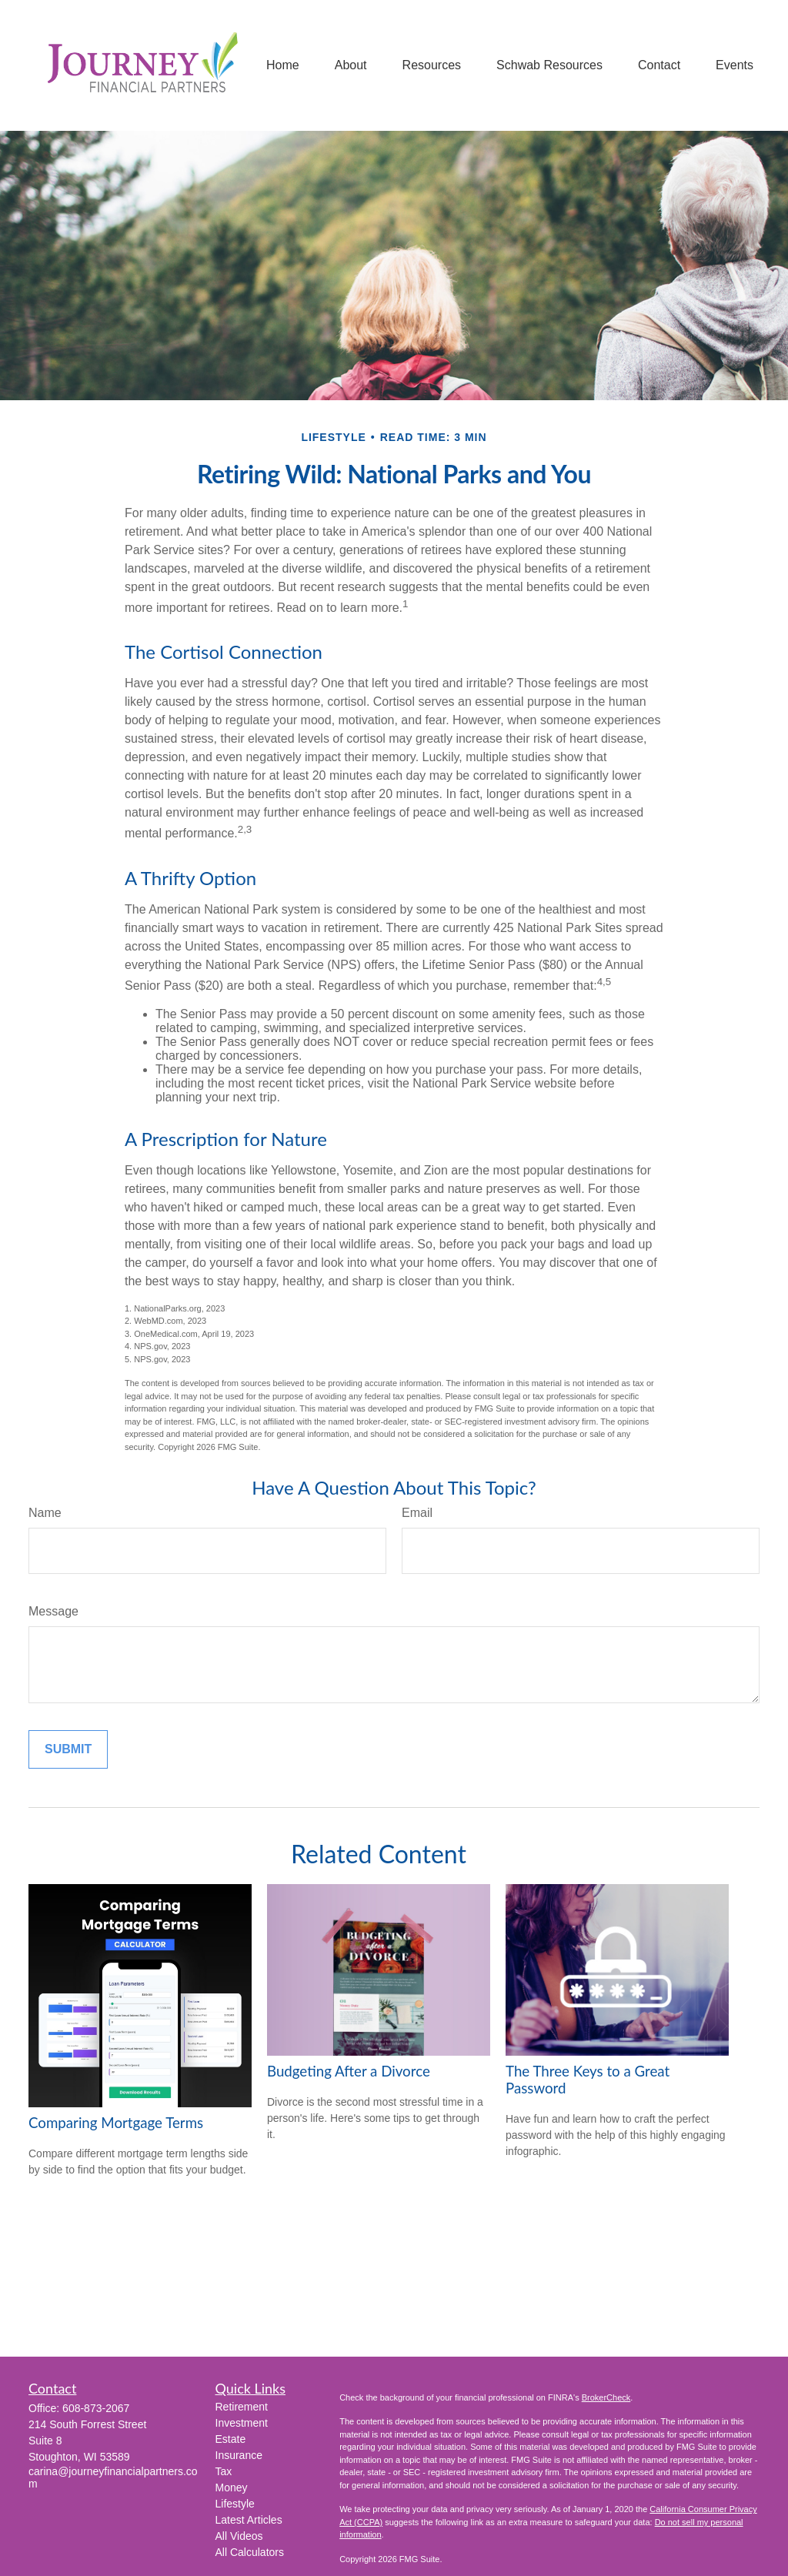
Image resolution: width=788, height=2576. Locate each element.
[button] (283, 65)
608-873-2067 (95, 2408)
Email (417, 1512)
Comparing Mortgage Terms (115, 2122)
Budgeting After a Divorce (348, 2071)
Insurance (238, 2455)
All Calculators (249, 2552)
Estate (230, 2439)
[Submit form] (68, 1749)
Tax (223, 2471)
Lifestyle (235, 2503)
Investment (241, 2423)
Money (231, 2487)
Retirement (241, 2407)
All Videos (239, 2536)
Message (53, 1611)
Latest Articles (248, 2520)
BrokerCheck (606, 2397)
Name (45, 1512)
